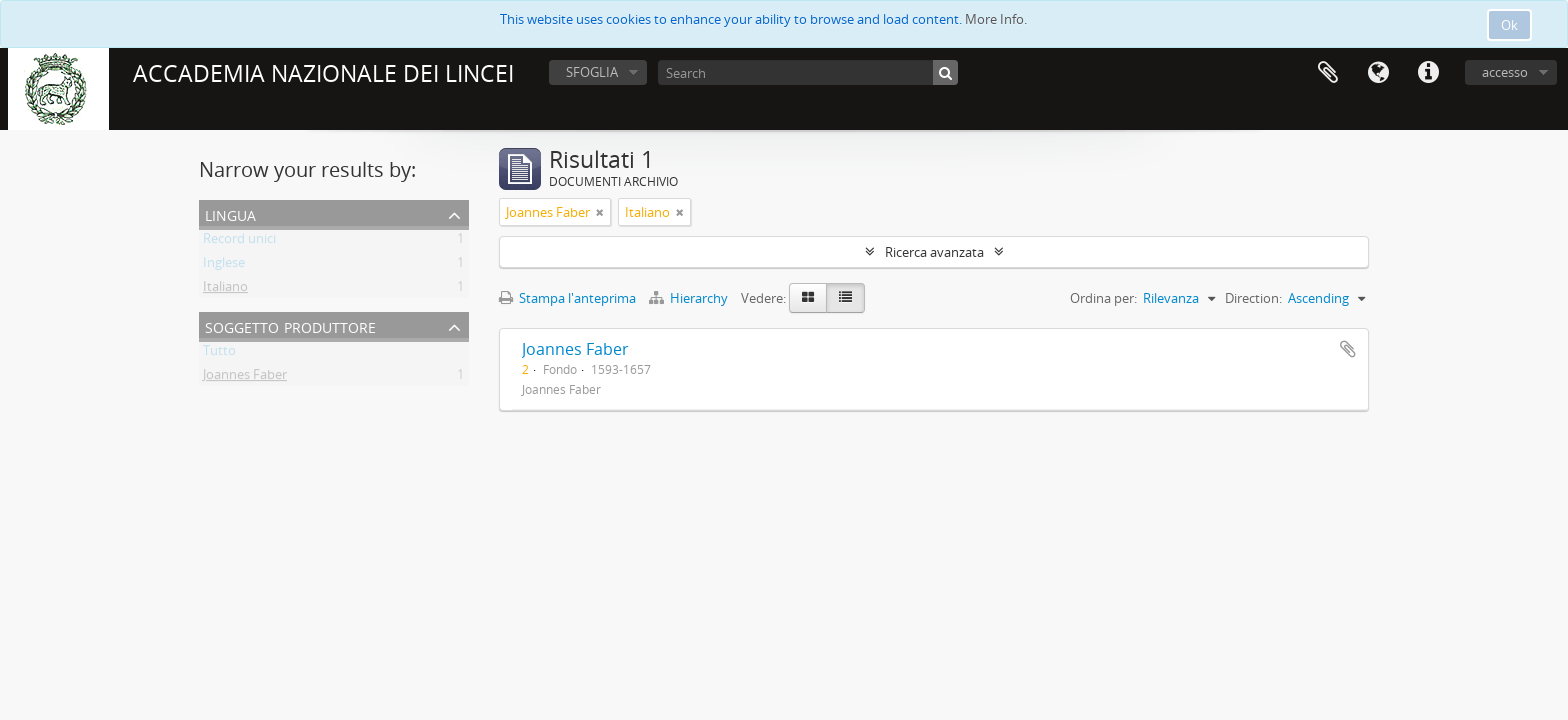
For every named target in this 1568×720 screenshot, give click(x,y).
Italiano (225, 290)
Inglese (224, 266)
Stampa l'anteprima (567, 298)
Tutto (219, 354)
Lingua (1378, 73)
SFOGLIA (592, 72)
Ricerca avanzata (934, 252)
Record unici (239, 242)
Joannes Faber (245, 378)
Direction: (1253, 298)
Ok (1509, 25)
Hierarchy (690, 298)
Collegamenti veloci (1428, 73)
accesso (1505, 72)
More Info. (996, 19)
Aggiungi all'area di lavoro (1348, 349)
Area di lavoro (1328, 73)
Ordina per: (1103, 298)
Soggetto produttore (290, 325)
